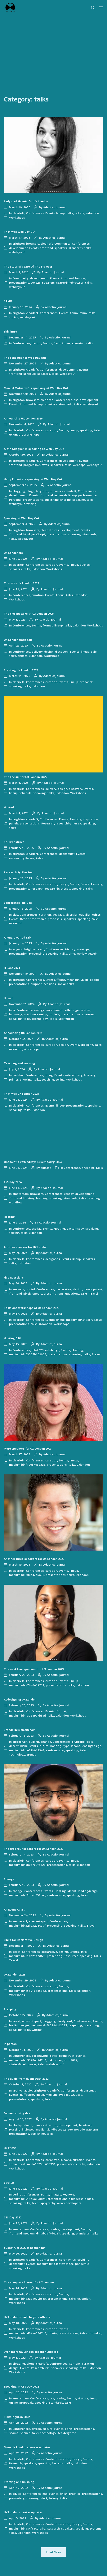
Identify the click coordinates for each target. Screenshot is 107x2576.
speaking (78, 343)
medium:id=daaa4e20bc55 (27, 2298)
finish (64, 2494)
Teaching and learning (19, 1063)
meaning (73, 980)
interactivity (73, 1075)
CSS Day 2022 (12, 2217)
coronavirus (40, 2056)
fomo (74, 313)
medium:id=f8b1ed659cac (27, 1895)
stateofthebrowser (69, 282)
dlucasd (46, 1168)
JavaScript (38, 534)
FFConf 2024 (12, 968)
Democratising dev (17, 2113)
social (61, 984)
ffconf (24, 919)
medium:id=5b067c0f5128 (27, 1865)
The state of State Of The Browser (28, 266)
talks (69, 213)
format (48, 625)
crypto (36, 2429)
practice (75, 2494)
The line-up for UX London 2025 (25, 777)
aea (15, 1921)
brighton (18, 243)
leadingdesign (91, 1746)
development (18, 248)
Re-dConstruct (14, 842)
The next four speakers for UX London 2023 (34, 1669)
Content (74, 2363)
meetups (83, 949)
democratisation (45, 2125)
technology (40, 1019)
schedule (29, 374)
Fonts (45, 2194)
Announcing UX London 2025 (23, 1033)
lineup (60, 213)
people (95, 980)
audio (28, 2090)
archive (17, 2090)
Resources (71, 1956)
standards (76, 248)
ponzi (69, 2429)
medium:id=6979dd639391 (37, 2164)
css (76, 400)
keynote (68, 2194)
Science (25, 2433)
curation (51, 430)
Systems (58, 2463)
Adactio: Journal (54, 207)
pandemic (82, 2264)
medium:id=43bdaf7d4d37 (41, 2233)
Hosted (9, 807)
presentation (18, 953)
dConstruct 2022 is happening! (25, 2248)
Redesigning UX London (20, 1699)
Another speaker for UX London (25, 1247)
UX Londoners (13, 553)
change (46, 1742)
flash (57, 343)
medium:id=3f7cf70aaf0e (84, 1320)
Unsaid (8, 998)
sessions (50, 984)
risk (50, 2060)
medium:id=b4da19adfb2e (55, 2264)
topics (13, 317)
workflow (15, 1202)
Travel (93, 1293)
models (54, 1014)
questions (72, 1293)
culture (47, 2429)
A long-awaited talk (17, 937)
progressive (31, 465)
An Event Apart (14, 1909)
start (43, 2498)
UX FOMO (10, 2148)
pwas (45, 465)
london (80, 278)
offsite (52, 2333)
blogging (18, 491)
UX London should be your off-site (27, 2317)
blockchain (19, 1742)
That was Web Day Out (20, 232)
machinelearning (35, 1014)
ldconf (75, 1746)
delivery (37, 651)
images (56, 2194)
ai (13, 1010)
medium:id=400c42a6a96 (26, 1575)
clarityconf (64, 2021)
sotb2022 (70, 2060)
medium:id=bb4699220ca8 (64, 2094)
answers (18, 1289)
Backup (9, 2182)
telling (60, 1079)
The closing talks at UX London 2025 (29, 613)
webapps (79, 465)
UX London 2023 (14, 1974)
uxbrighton (66, 1019)
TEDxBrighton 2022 (17, 2417)
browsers (32, 243)
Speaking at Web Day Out (21, 518)
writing (31, 504)
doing (49, 1075)
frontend (46, 248)
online (13, 2402)
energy (39, 1010)
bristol (30, 1289)
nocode (79, 2129)
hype (66, 1746)
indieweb (60, 495)
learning (90, 1075)
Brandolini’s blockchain (19, 1730)
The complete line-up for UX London (29, 2282)
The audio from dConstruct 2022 (26, 2078)
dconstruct (67, 854)
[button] (42, 192)
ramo (83, 313)
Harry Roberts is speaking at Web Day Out (33, 479)
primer (13, 1079)
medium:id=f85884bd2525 (48, 2025)
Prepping (10, 2009)
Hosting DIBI (12, 1338)
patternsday (75, 1228)
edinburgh (52, 1350)
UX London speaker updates (23, 2512)
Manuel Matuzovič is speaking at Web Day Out (36, 388)
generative (83, 1010)
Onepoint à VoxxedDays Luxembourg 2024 (33, 1162)
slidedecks (76, 2199)
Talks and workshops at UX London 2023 (31, 1308)
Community (62, 243)
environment (55, 1010)
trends (31, 1754)
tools (53, 1019)
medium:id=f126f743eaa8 (27, 1464)
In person (10, 2044)
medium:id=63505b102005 (27, 1354)
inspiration (90, 819)
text (35, 2203)
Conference (24, 1010)
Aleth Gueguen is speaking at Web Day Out (34, 449)
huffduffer (27, 2094)
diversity (71, 914)
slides (89, 2199)
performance (87, 495)
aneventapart (38, 1921)
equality (85, 914)
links (83, 1952)
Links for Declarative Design (23, 1940)
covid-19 (83, 2259)
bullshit (34, 1742)
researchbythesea (68, 823)
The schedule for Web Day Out (25, 357)
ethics (96, 914)
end (44, 2494)
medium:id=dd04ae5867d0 (27, 2333)
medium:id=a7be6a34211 (26, 1685)
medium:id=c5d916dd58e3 (27, 1991)
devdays (58, 914)
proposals (87, 682)
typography (47, 2203)
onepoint (88, 1168)
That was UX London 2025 (21, 583)
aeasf (23, 1921)
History (70, 949)
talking (14, 1233)
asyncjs (17, 949)
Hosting (75, 819)
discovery (62, 651)
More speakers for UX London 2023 (28, 1448)
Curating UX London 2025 (21, 670)
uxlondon (92, 213)
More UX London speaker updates (27, 2447)
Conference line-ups (18, 903)
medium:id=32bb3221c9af (27, 1925)
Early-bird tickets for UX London (26, 201)
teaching (48, 1079)
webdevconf (55, 2064)
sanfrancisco (55, 1750)
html (26, 534)
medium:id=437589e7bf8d (27, 1715)
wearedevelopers (69, 2203)
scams (13, 2433)
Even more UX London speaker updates (31, 2352)
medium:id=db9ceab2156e (54, 2129)
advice (16, 2494)
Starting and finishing (19, 2482)
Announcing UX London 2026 (23, 418)
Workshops (17, 217)
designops (52, 1259)
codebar (18, 1075)
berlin (16, 2194)
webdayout (17, 252)
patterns (92, 2129)
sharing (65, 499)
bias (15, 914)
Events (50, 213)
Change (9, 1879)
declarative (63, 1289)
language (15, 1014)
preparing (75, 2025)
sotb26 (36, 282)
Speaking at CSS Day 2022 (21, 2386)
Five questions (14, 1277)
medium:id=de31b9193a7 (26, 1750)
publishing (51, 499)
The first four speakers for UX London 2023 (33, 1849)
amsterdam (20, 1194)
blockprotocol (22, 2125)
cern (41, 949)
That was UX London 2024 (21, 1093)
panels (13, 823)
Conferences (35, 213)
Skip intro (10, 331)
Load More (53, 2552)
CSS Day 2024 (12, 1182)
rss (47, 2368)
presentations (19, 282)
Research (47, 823)
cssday (69, 1194)
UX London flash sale (18, 640)
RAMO (8, 301)
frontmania (38, 919)
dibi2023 (38, 1350)
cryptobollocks (82, 1742)
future (85, 884)
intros (66, 343)
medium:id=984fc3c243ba (27, 2528)
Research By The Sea (18, 872)
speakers (60, 248)
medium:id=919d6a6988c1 (27, 2199)
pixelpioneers (32, 1293)
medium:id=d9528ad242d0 (27, 2060)
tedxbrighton (67, 2433)
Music (84, 980)
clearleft (18, 213)
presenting (36, 953)
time (72, 953)
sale (94, 651)
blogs (30, 491)
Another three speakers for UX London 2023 (34, 1559)
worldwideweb (87, 953)
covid (53, 2056)
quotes (85, 564)
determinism (18, 1746)
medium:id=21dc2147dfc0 (27, 1956)
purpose (36, 984)
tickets (79, 213)
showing (26, 1079)
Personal (15, 499)
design (36, 343)
